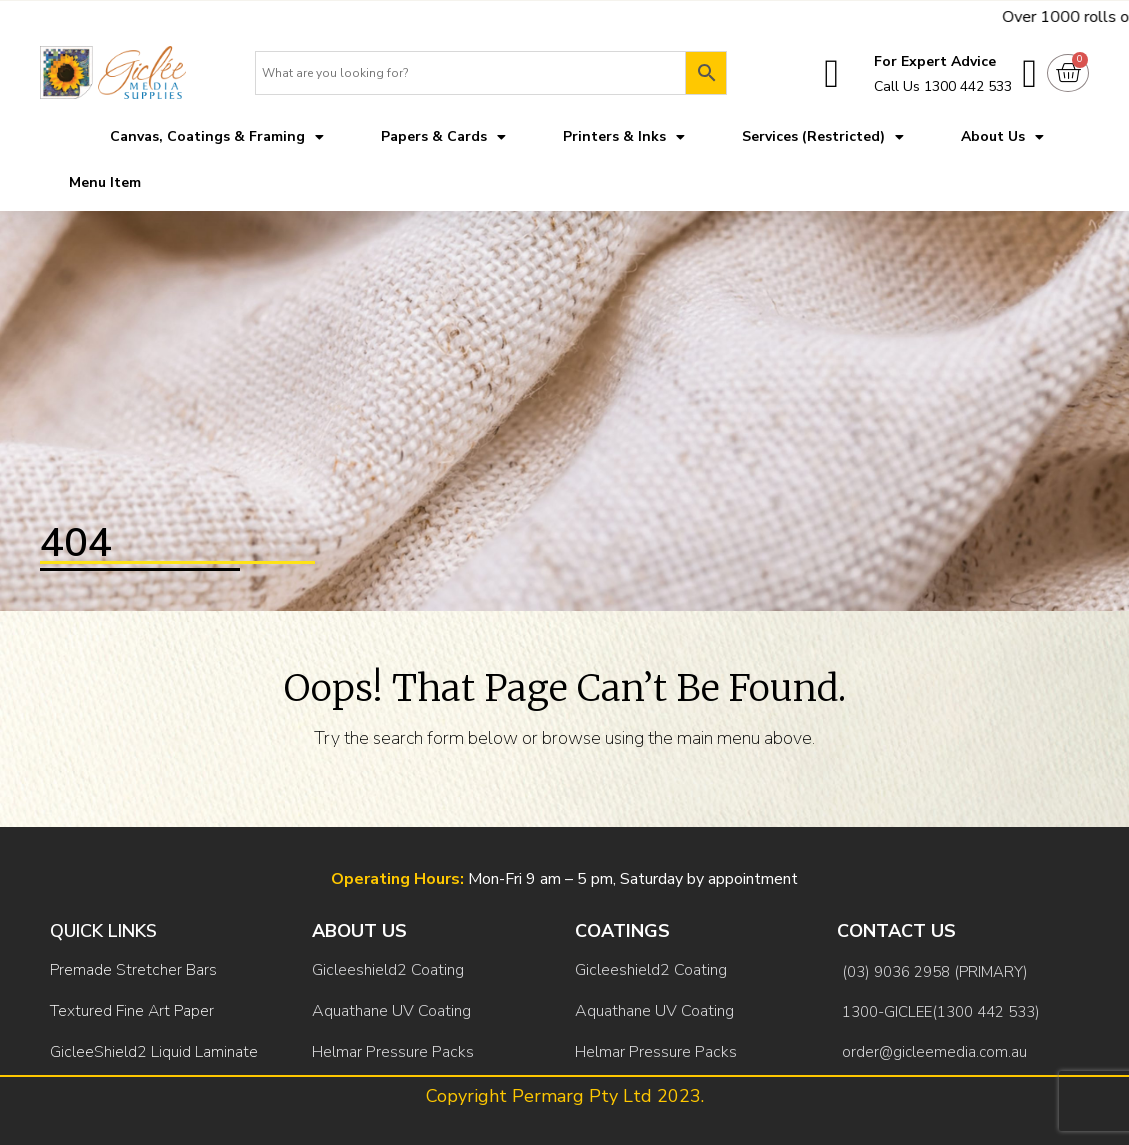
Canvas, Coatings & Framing (217, 137)
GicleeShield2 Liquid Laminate (154, 1052)
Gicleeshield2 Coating (388, 970)
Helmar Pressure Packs (393, 1052)
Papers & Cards (443, 137)
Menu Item (105, 182)
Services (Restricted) (823, 137)
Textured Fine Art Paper (132, 1011)
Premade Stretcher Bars (133, 970)
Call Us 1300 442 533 (943, 86)
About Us (1002, 137)
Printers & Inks (624, 137)
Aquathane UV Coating (391, 1011)
